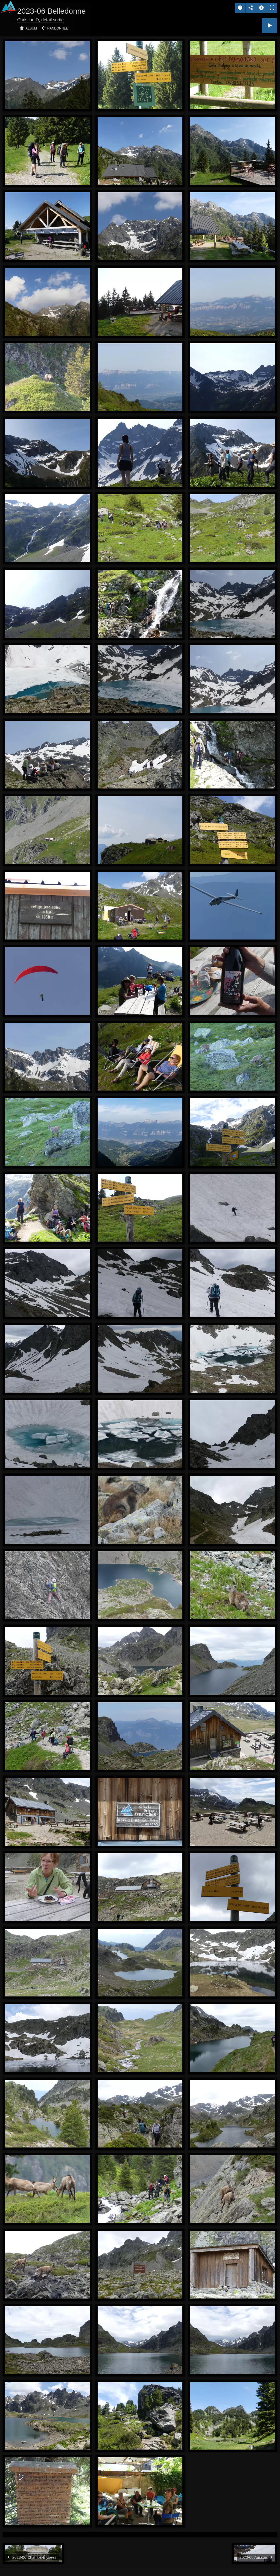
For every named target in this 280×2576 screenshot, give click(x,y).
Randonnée (57, 28)
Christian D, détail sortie (40, 19)
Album (31, 28)
